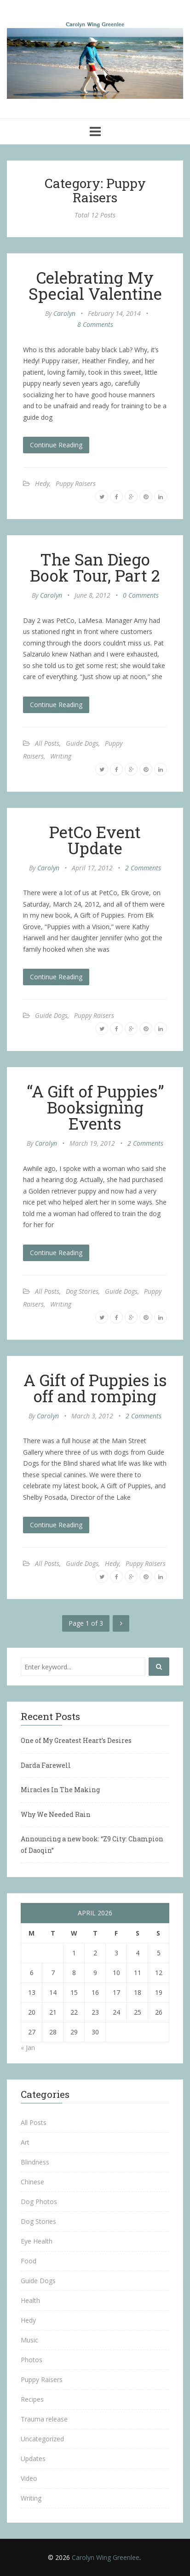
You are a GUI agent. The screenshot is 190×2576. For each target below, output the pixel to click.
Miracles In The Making (60, 1789)
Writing (60, 756)
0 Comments (141, 595)
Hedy (42, 483)
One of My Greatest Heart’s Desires (76, 1740)
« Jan (28, 2047)
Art (25, 2142)
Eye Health (36, 2241)
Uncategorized (42, 2438)
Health (30, 2300)
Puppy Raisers (76, 483)
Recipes (32, 2399)
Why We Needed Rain (56, 1814)
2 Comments (143, 867)
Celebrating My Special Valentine (95, 285)
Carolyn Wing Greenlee (105, 2557)
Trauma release (44, 2419)
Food (28, 2260)
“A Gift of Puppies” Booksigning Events (95, 1107)
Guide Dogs (82, 743)
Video (29, 2478)
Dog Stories (82, 1291)
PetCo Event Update (95, 839)
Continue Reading (56, 444)
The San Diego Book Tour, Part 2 (95, 567)
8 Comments (95, 324)
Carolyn (64, 313)
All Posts (47, 743)
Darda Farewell (46, 1765)
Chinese (32, 2181)
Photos (31, 2359)
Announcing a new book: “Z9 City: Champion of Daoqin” (92, 1844)
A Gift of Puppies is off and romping (95, 1387)
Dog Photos (39, 2201)
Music (29, 2340)
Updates (33, 2458)
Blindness (35, 2162)
